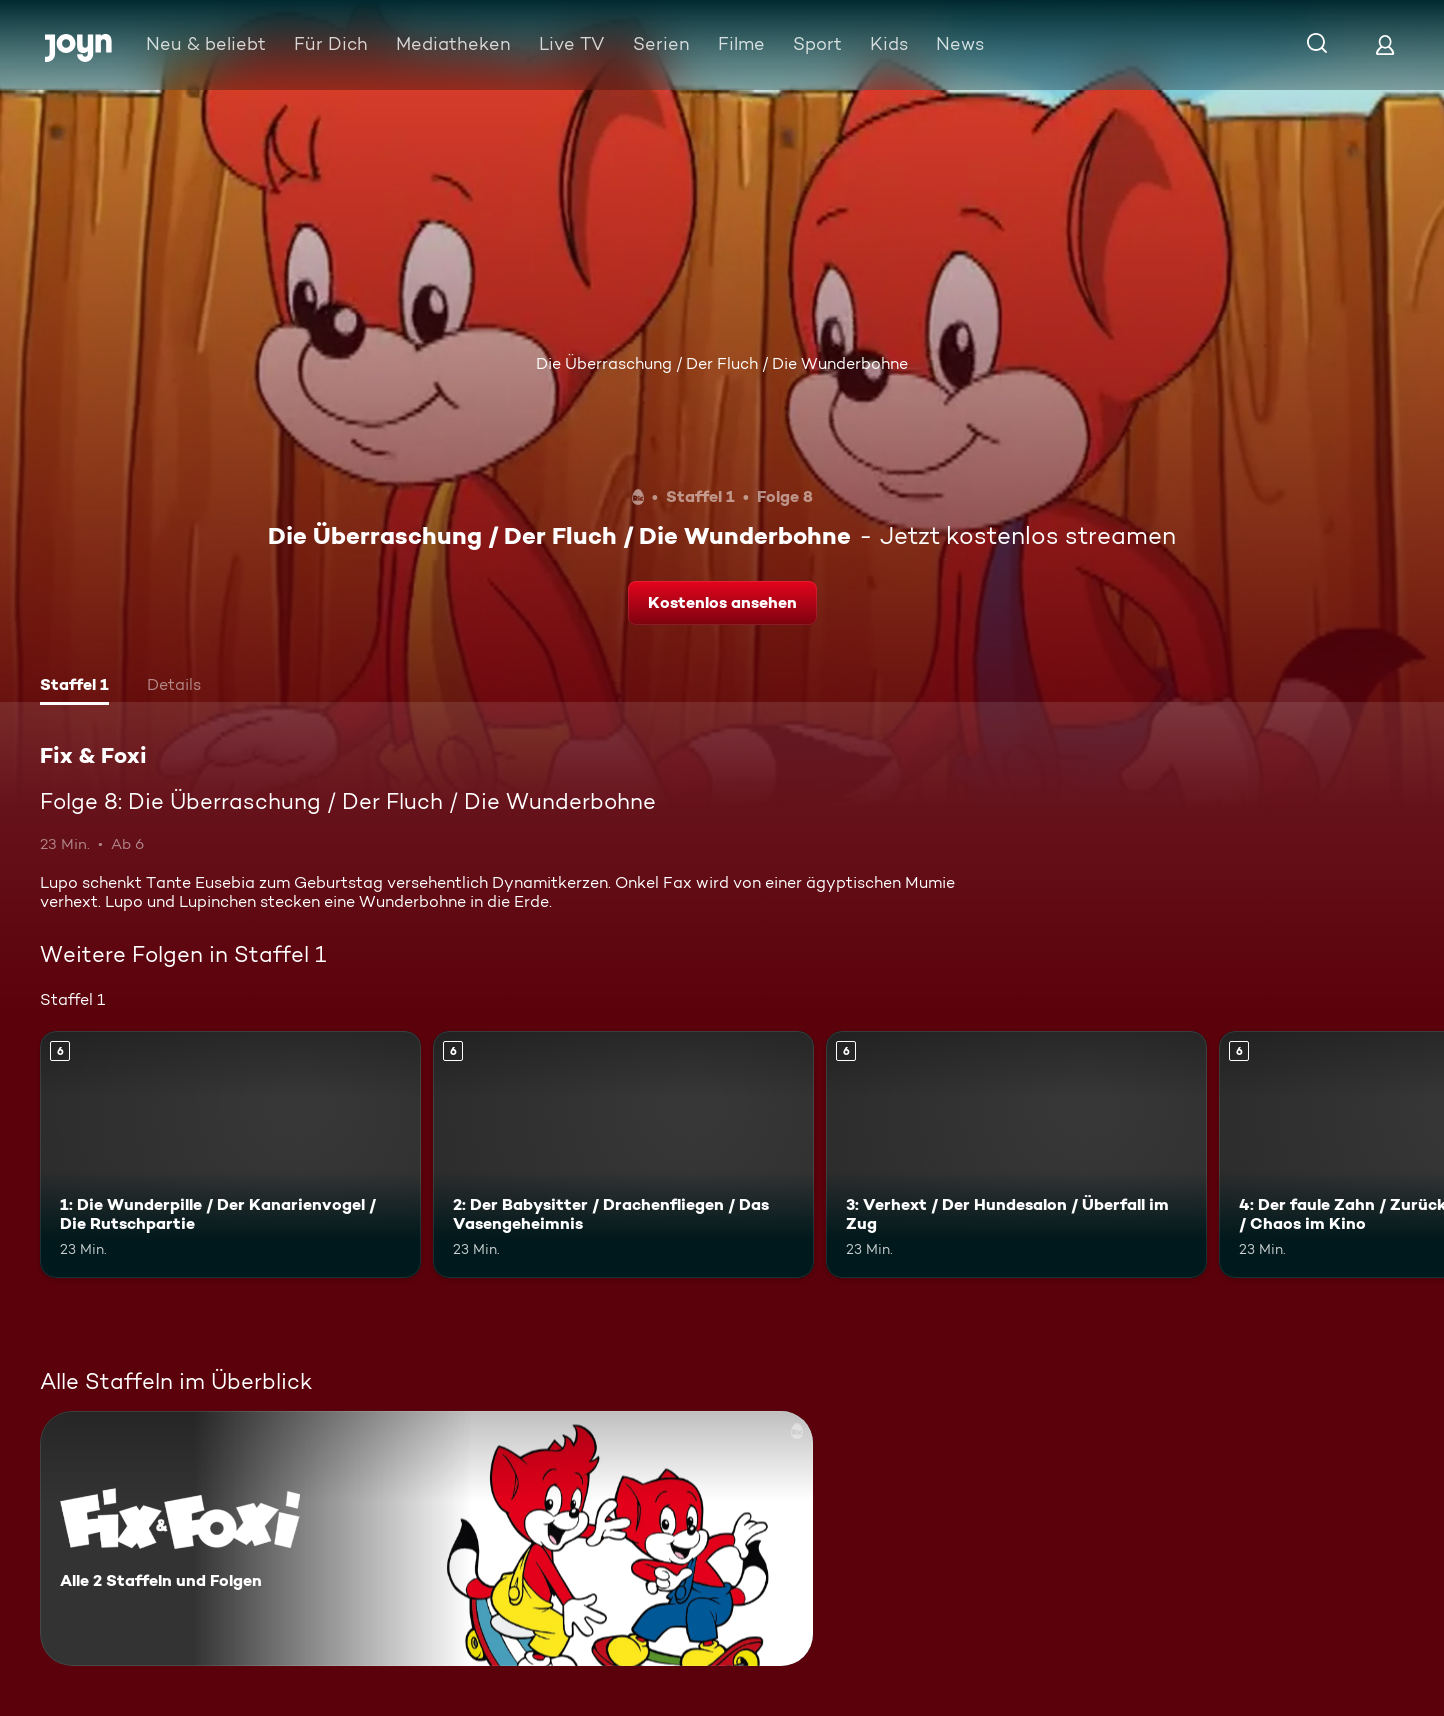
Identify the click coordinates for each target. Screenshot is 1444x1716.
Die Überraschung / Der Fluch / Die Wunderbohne (722, 363)
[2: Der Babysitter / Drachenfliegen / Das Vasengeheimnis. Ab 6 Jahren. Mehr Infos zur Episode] (623, 1155)
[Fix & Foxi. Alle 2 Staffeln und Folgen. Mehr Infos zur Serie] (426, 1538)
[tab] (74, 687)
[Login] (1385, 44)
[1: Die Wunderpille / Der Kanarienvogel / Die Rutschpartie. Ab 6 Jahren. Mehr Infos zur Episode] (230, 1155)
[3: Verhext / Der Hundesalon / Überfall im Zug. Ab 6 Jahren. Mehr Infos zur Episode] (1016, 1155)
